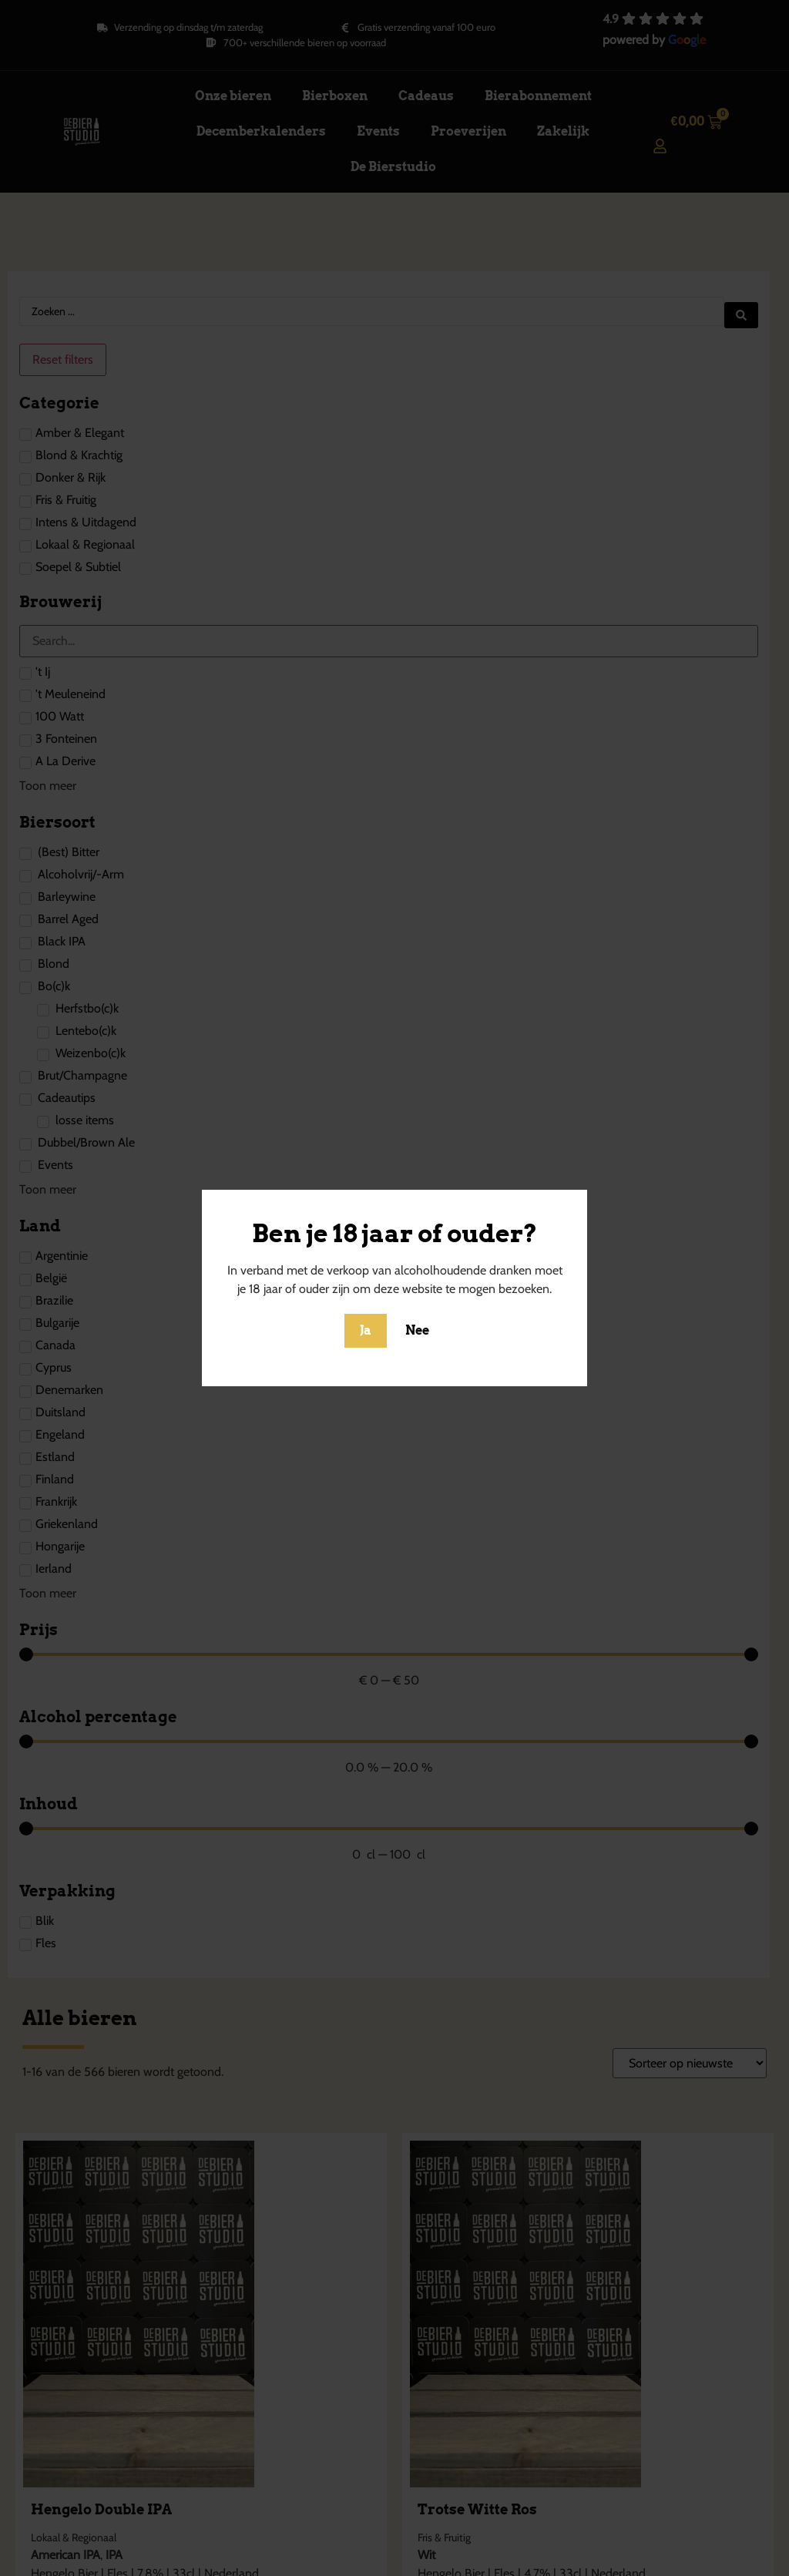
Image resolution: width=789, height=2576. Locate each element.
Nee (417, 1330)
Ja (365, 1330)
